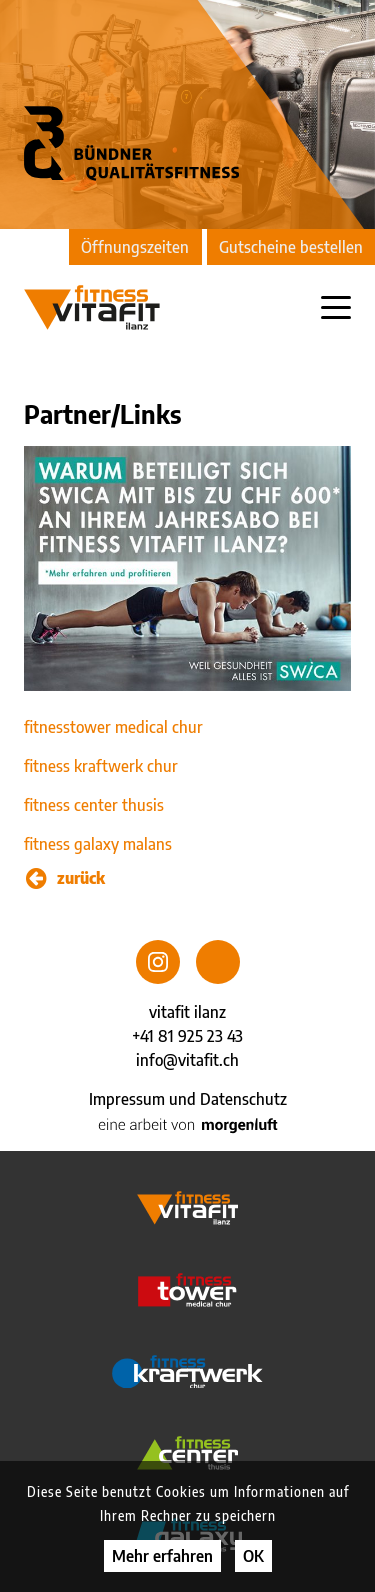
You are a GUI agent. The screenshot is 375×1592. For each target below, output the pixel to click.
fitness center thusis (94, 805)
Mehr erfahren (162, 1556)
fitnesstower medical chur (113, 727)
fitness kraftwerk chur (101, 766)
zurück (65, 878)
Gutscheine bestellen (291, 247)
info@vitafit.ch (187, 1060)
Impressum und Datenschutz (188, 1099)
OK (253, 1556)
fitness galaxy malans (98, 844)
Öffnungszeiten (135, 247)
